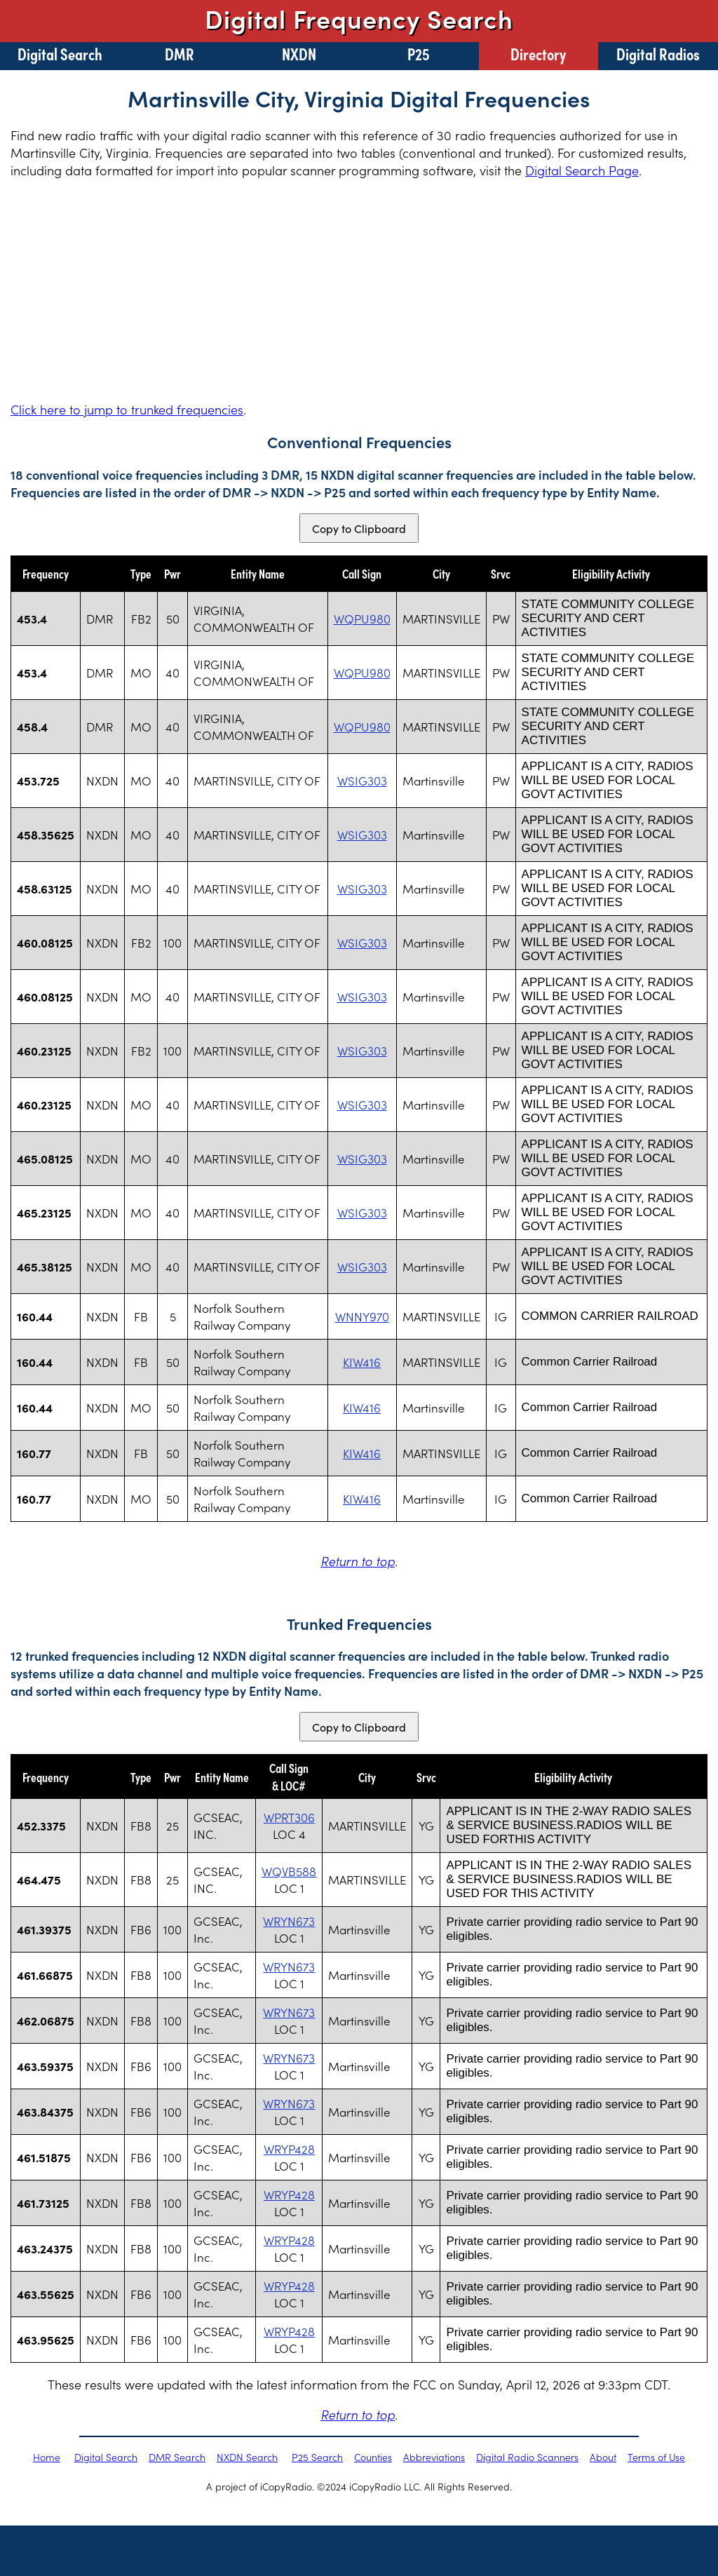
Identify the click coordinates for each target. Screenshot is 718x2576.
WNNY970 (362, 1316)
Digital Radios (658, 53)
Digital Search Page (582, 170)
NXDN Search (247, 2457)
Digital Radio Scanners (527, 2457)
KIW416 (362, 1362)
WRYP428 (289, 2148)
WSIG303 (362, 780)
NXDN (299, 53)
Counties (373, 2457)
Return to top (357, 1561)
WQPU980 (362, 618)
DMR (179, 53)
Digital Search (60, 53)
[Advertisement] (359, 289)
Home (46, 2457)
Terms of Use (656, 2457)
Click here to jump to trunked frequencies (127, 409)
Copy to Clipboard (359, 528)
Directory (538, 53)
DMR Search (177, 2457)
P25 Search (317, 2457)
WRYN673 (289, 1921)
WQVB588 (289, 1871)
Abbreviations (434, 2457)
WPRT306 (289, 1817)
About (603, 2457)
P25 (418, 53)
